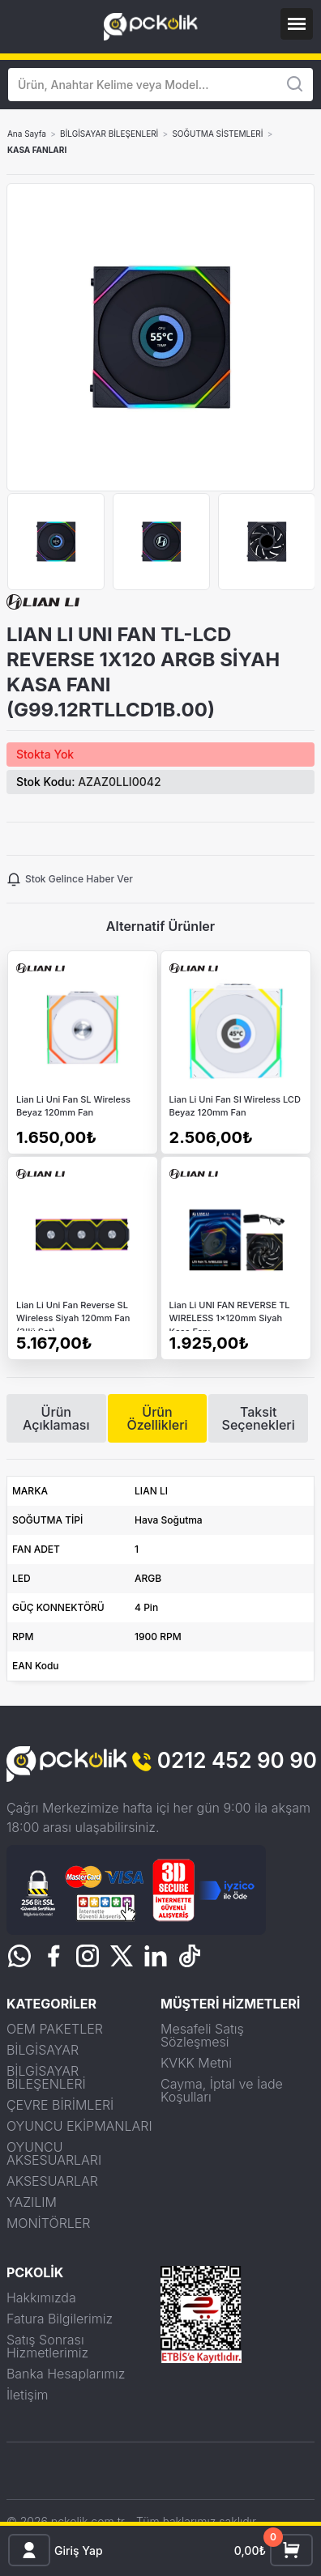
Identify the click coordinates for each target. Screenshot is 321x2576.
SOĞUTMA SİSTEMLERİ (217, 134)
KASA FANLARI (36, 150)
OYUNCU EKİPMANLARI (79, 2126)
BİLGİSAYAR (42, 2050)
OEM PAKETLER (54, 2029)
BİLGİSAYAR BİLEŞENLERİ (109, 134)
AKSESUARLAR (52, 2181)
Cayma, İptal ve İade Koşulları (221, 2090)
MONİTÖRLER (48, 2223)
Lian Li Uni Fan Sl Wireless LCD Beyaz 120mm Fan (235, 1106)
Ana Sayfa (26, 134)
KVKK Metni (196, 2063)
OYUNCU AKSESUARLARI (53, 2153)
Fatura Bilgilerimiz (59, 2318)
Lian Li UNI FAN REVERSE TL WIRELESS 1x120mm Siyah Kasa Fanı (229, 1315)
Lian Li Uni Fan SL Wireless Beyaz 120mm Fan (73, 1106)
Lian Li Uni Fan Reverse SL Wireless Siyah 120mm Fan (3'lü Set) (73, 1315)
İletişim (27, 2395)
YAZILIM (31, 2202)
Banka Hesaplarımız (66, 2374)
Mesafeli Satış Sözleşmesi (202, 2035)
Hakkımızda (41, 2297)
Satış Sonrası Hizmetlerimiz (47, 2346)
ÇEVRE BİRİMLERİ (59, 2105)
